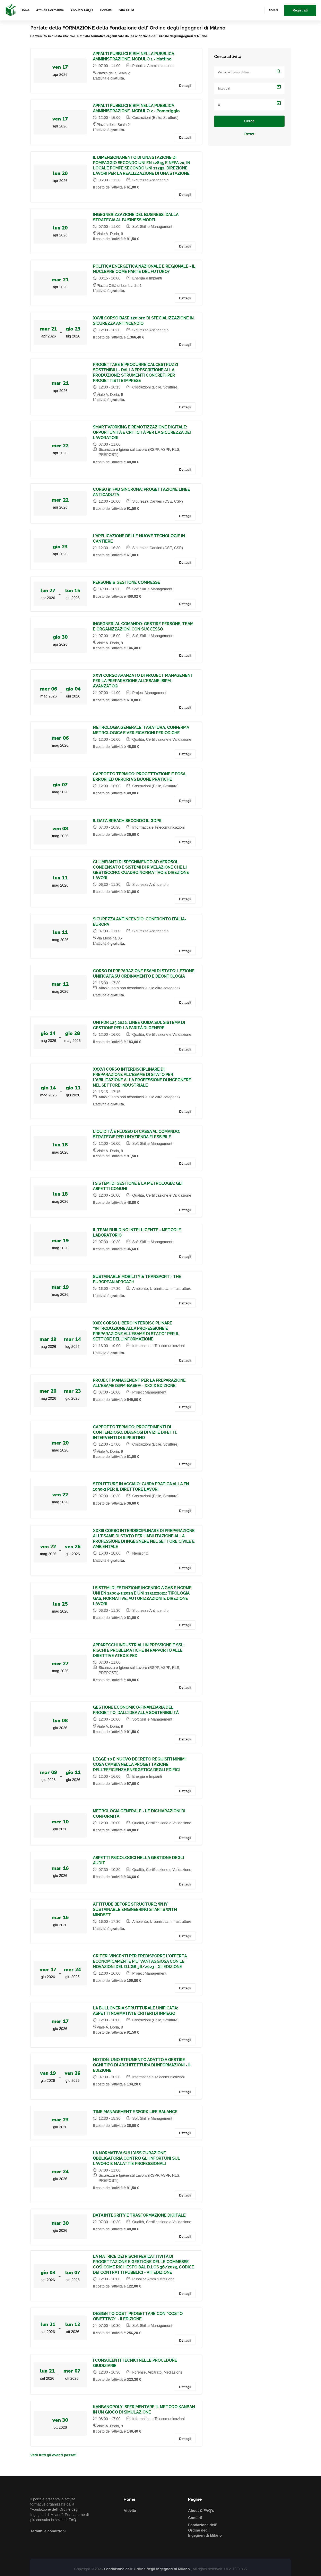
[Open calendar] (278, 86)
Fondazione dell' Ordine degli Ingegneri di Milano (205, 2530)
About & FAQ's (81, 10)
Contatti (106, 10)
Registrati (300, 10)
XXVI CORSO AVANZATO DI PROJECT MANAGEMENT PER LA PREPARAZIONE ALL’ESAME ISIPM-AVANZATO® (143, 680)
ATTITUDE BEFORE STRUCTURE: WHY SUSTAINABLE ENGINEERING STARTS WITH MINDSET (135, 1909)
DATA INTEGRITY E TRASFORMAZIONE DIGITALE (139, 2215)
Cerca (249, 121)
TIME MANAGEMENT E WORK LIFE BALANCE (135, 2111)
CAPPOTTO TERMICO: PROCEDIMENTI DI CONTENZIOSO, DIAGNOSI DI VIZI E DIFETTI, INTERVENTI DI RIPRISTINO (135, 1432)
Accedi (273, 10)
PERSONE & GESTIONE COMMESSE (126, 582)
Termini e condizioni (48, 2531)
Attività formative (50, 10)
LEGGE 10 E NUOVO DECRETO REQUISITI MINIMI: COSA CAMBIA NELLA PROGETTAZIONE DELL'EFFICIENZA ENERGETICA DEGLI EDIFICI (139, 1764)
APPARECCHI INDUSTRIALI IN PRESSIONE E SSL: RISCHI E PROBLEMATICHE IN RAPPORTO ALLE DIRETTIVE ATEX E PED (138, 1650)
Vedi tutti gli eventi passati (53, 2455)
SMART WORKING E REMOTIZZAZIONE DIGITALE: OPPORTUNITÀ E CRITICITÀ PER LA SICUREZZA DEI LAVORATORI (142, 432)
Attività (130, 2511)
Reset (249, 134)
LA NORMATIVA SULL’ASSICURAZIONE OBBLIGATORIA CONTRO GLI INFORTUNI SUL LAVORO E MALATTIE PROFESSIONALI (136, 2158)
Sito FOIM (126, 10)
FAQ (72, 2520)
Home (24, 10)
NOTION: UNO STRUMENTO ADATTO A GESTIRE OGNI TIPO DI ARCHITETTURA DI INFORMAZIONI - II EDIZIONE (141, 2065)
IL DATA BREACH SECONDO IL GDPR (127, 820)
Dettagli (185, 85)
